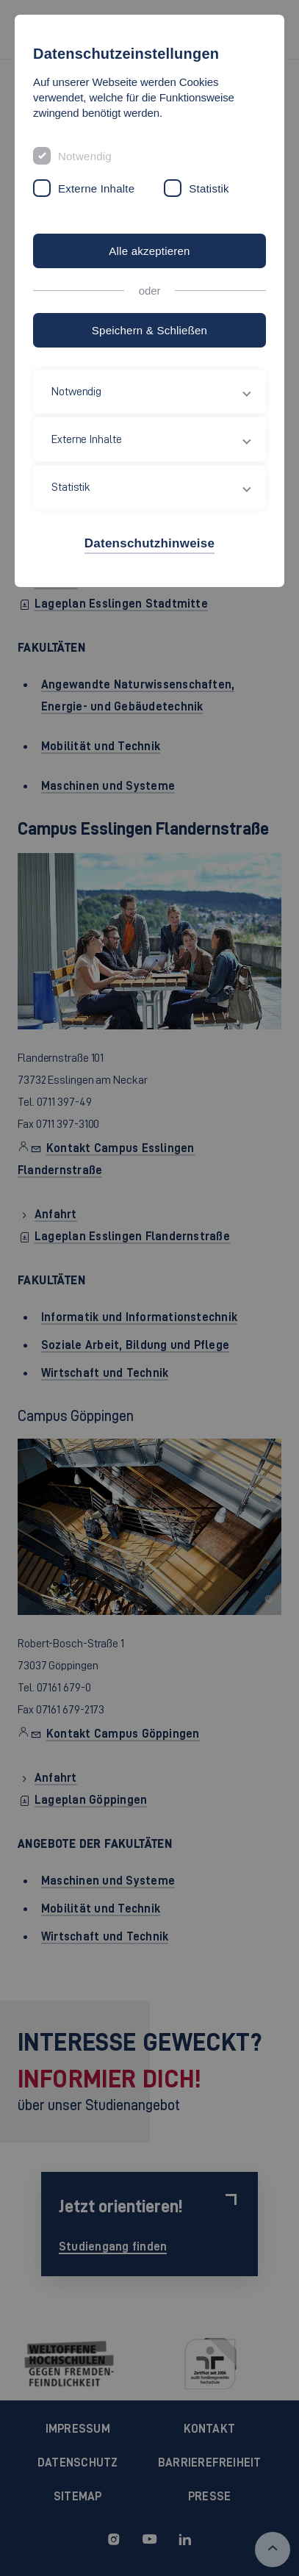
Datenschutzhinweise (149, 543)
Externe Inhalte (96, 188)
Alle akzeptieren (149, 251)
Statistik (209, 188)
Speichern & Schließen (149, 330)
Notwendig (85, 156)
